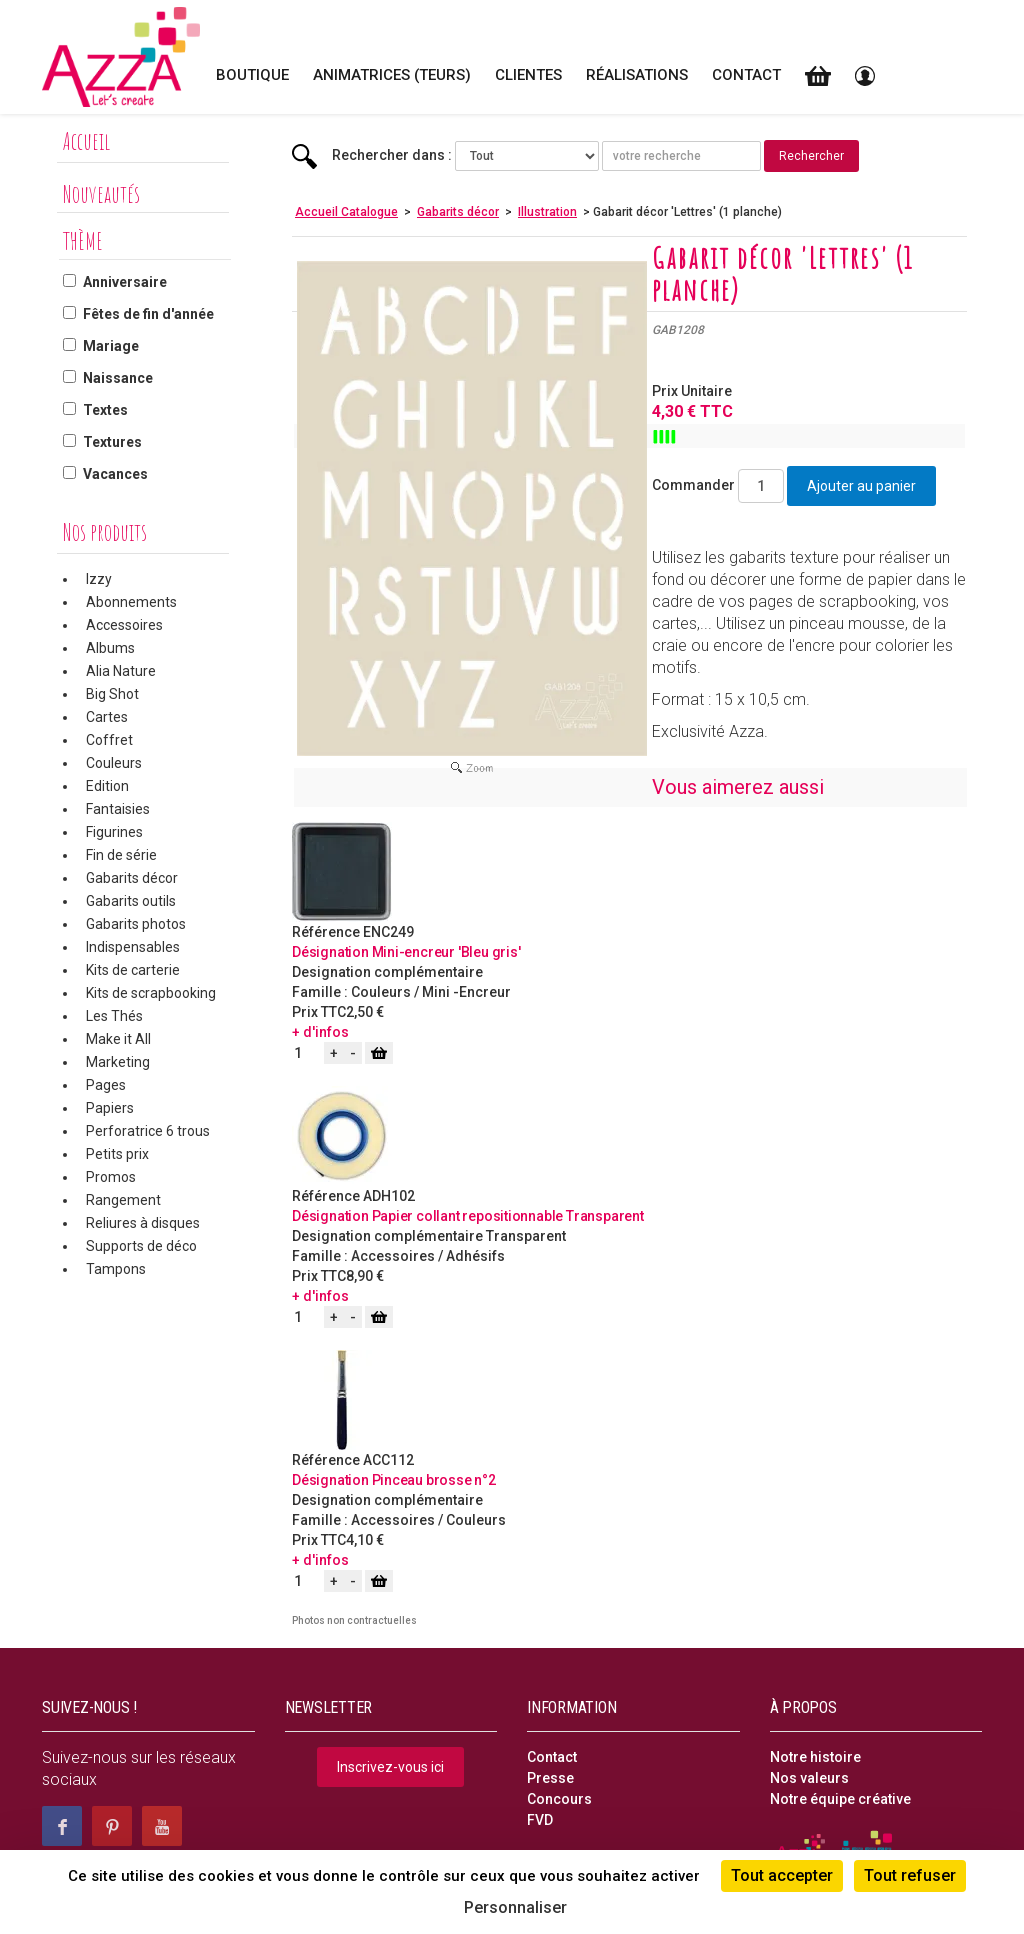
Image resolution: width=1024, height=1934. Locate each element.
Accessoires (124, 625)
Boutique (252, 75)
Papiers (110, 1108)
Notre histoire (815, 1757)
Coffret (109, 740)
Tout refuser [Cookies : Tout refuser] (910, 1875)
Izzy (99, 579)
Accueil (86, 141)
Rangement (123, 1200)
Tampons (116, 1269)
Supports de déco (141, 1246)
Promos (111, 1177)
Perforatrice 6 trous (148, 1131)
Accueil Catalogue (346, 212)
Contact (746, 75)
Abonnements (131, 602)
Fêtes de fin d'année (148, 314)
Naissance (118, 378)
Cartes (107, 717)
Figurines (114, 832)
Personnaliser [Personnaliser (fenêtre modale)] (515, 1907)
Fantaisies (118, 809)
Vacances (115, 474)
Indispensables (133, 947)
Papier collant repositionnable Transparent (508, 1216)
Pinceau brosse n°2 (434, 1480)
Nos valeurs (809, 1778)
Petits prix (117, 1154)
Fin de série (121, 855)
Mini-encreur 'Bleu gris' (446, 952)
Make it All (118, 1039)
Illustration (547, 212)
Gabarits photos (136, 924)
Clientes (528, 75)
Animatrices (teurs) (392, 75)
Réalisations (637, 75)
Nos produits (105, 532)
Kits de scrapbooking (151, 993)
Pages (106, 1085)
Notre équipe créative (840, 1799)
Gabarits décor (132, 878)
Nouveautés (101, 194)
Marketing (118, 1062)
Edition (107, 786)
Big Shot (112, 694)
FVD (540, 1820)
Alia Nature (121, 671)
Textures (112, 442)
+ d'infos (320, 1032)
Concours (559, 1799)
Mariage (111, 346)
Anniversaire (125, 282)
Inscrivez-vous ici (390, 1767)
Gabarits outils (131, 901)
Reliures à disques (143, 1223)
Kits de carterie (133, 970)
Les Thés (114, 1016)
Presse (550, 1778)
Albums (110, 648)
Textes (105, 410)
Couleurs (114, 763)
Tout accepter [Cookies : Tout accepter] (782, 1875)
